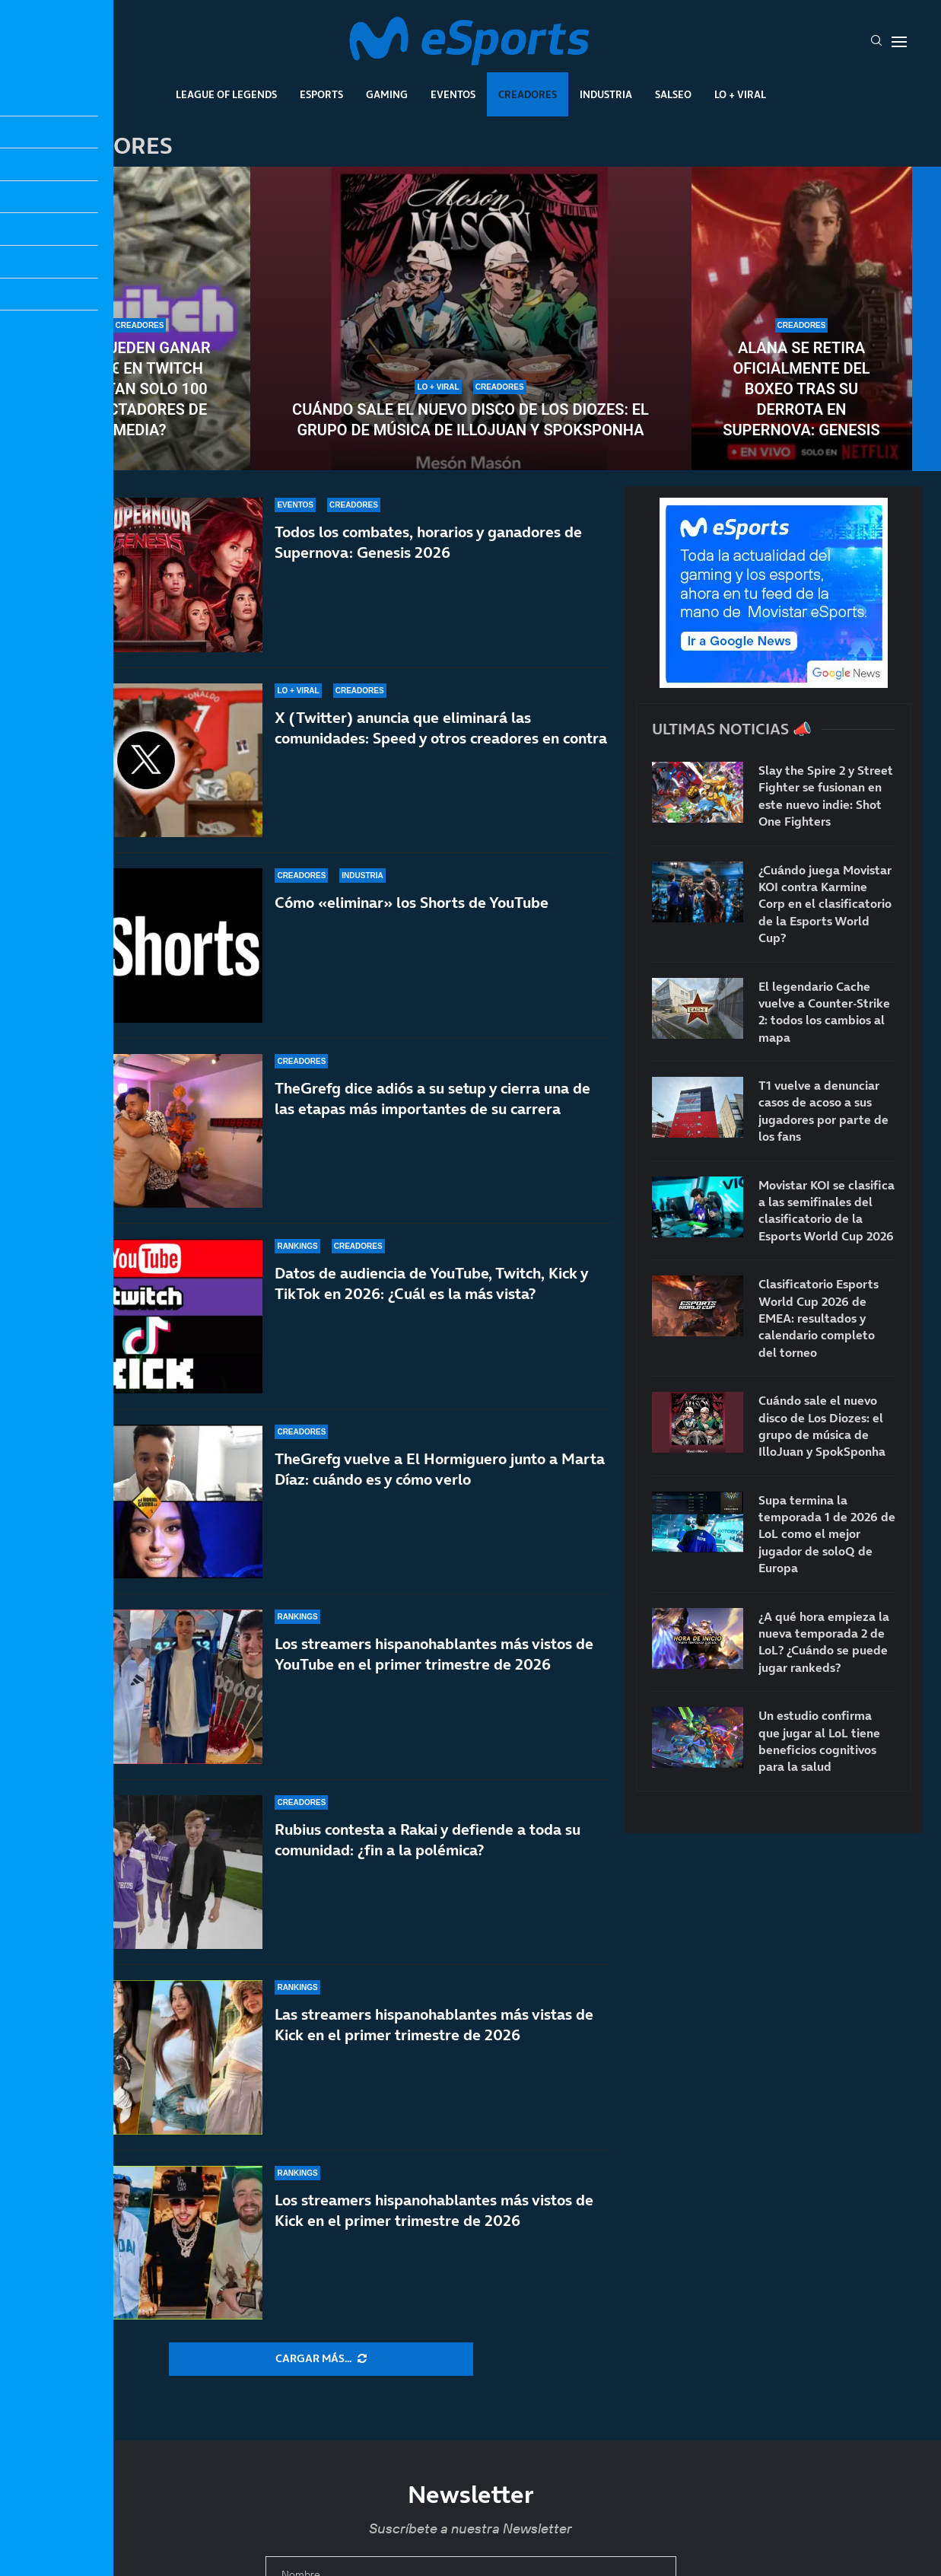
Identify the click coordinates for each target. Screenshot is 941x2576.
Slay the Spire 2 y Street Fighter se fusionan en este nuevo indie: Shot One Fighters (825, 795)
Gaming (387, 94)
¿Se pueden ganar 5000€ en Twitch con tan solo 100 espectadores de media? (139, 389)
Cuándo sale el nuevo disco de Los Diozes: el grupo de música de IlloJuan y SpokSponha (470, 419)
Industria (606, 94)
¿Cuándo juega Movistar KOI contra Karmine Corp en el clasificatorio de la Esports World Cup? (825, 904)
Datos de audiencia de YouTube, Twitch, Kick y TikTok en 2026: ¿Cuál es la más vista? (431, 1283)
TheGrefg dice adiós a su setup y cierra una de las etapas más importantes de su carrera (432, 1098)
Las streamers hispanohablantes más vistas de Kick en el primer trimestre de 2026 (434, 2025)
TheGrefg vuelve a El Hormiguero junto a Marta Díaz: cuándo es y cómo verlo (440, 1469)
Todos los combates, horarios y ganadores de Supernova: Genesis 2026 (428, 542)
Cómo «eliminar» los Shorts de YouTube (411, 902)
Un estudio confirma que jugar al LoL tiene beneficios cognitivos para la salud (819, 1741)
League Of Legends (226, 94)
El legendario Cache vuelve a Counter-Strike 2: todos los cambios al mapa (824, 1012)
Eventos (453, 94)
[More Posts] (321, 2359)
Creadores (527, 94)
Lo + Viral (740, 94)
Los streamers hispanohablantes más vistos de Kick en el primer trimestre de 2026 (434, 2210)
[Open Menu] (899, 41)
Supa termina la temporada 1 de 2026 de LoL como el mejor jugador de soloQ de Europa (826, 1534)
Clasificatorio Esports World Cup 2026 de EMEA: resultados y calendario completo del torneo (818, 1318)
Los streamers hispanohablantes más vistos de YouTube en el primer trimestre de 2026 (434, 1654)
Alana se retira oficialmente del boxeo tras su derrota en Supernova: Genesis (801, 389)
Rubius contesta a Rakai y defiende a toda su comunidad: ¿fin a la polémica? (427, 1840)
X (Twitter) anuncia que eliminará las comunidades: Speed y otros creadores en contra (441, 728)
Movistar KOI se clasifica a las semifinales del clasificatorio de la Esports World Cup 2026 (826, 1210)
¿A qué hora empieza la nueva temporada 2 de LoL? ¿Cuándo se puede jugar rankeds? (823, 1642)
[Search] (876, 42)
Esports (321, 94)
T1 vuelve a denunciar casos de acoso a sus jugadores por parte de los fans (823, 1111)
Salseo (673, 94)
